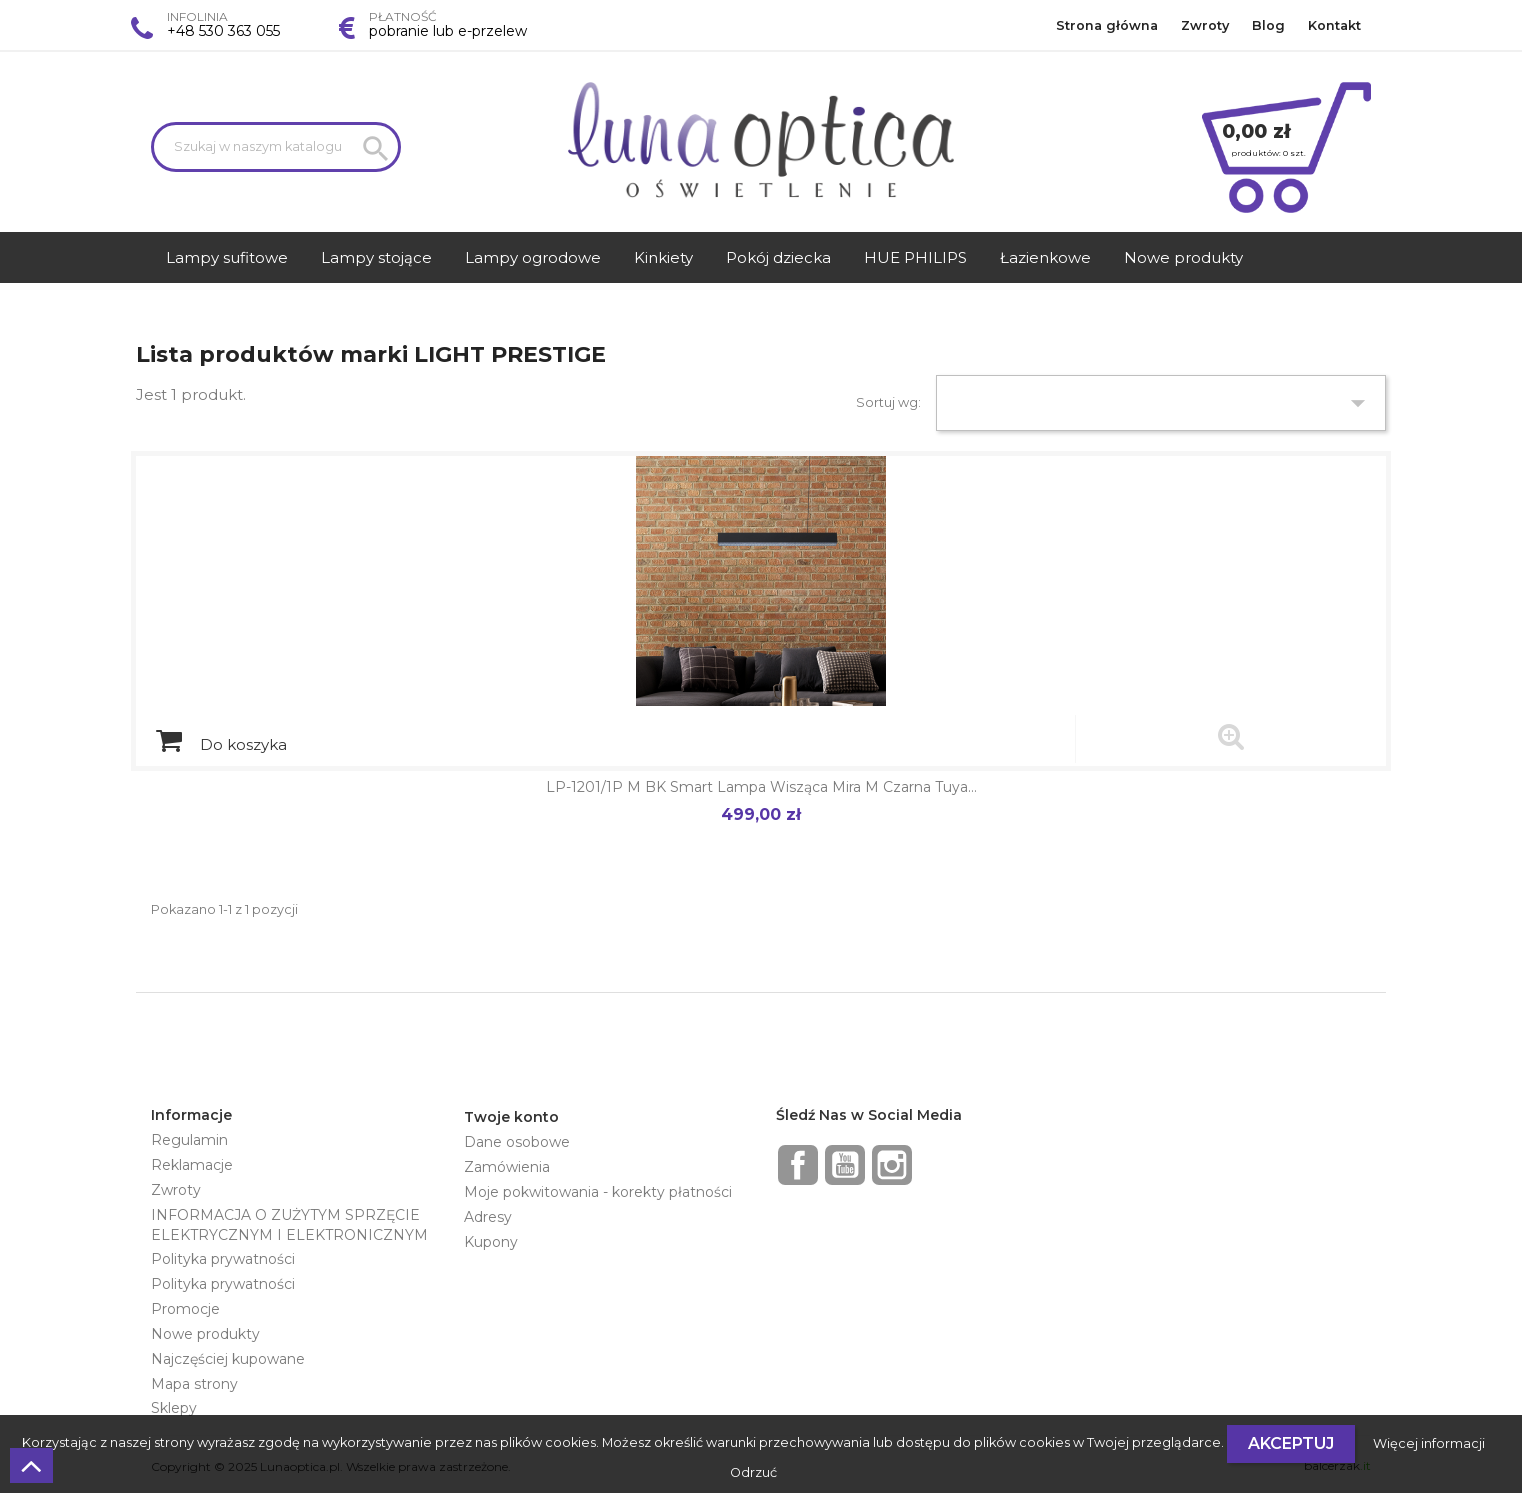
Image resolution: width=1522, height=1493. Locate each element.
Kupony (491, 1242)
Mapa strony (194, 1384)
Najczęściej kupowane (228, 1359)
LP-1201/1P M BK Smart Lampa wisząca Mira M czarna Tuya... (761, 787)
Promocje (185, 1309)
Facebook (798, 1165)
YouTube (845, 1165)
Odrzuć (753, 1472)
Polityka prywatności (223, 1259)
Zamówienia (507, 1167)
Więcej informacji (1429, 1443)
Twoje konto (511, 1117)
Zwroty (1205, 25)
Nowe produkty (205, 1334)
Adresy (488, 1217)
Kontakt (1334, 25)
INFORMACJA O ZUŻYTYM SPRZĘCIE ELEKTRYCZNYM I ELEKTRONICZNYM (289, 1225)
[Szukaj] (276, 147)
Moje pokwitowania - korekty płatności (598, 1192)
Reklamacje (192, 1165)
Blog (1268, 25)
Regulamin (189, 1140)
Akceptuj (1291, 1443)
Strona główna (1107, 25)
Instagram (892, 1165)
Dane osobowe (517, 1142)
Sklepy (174, 1408)
